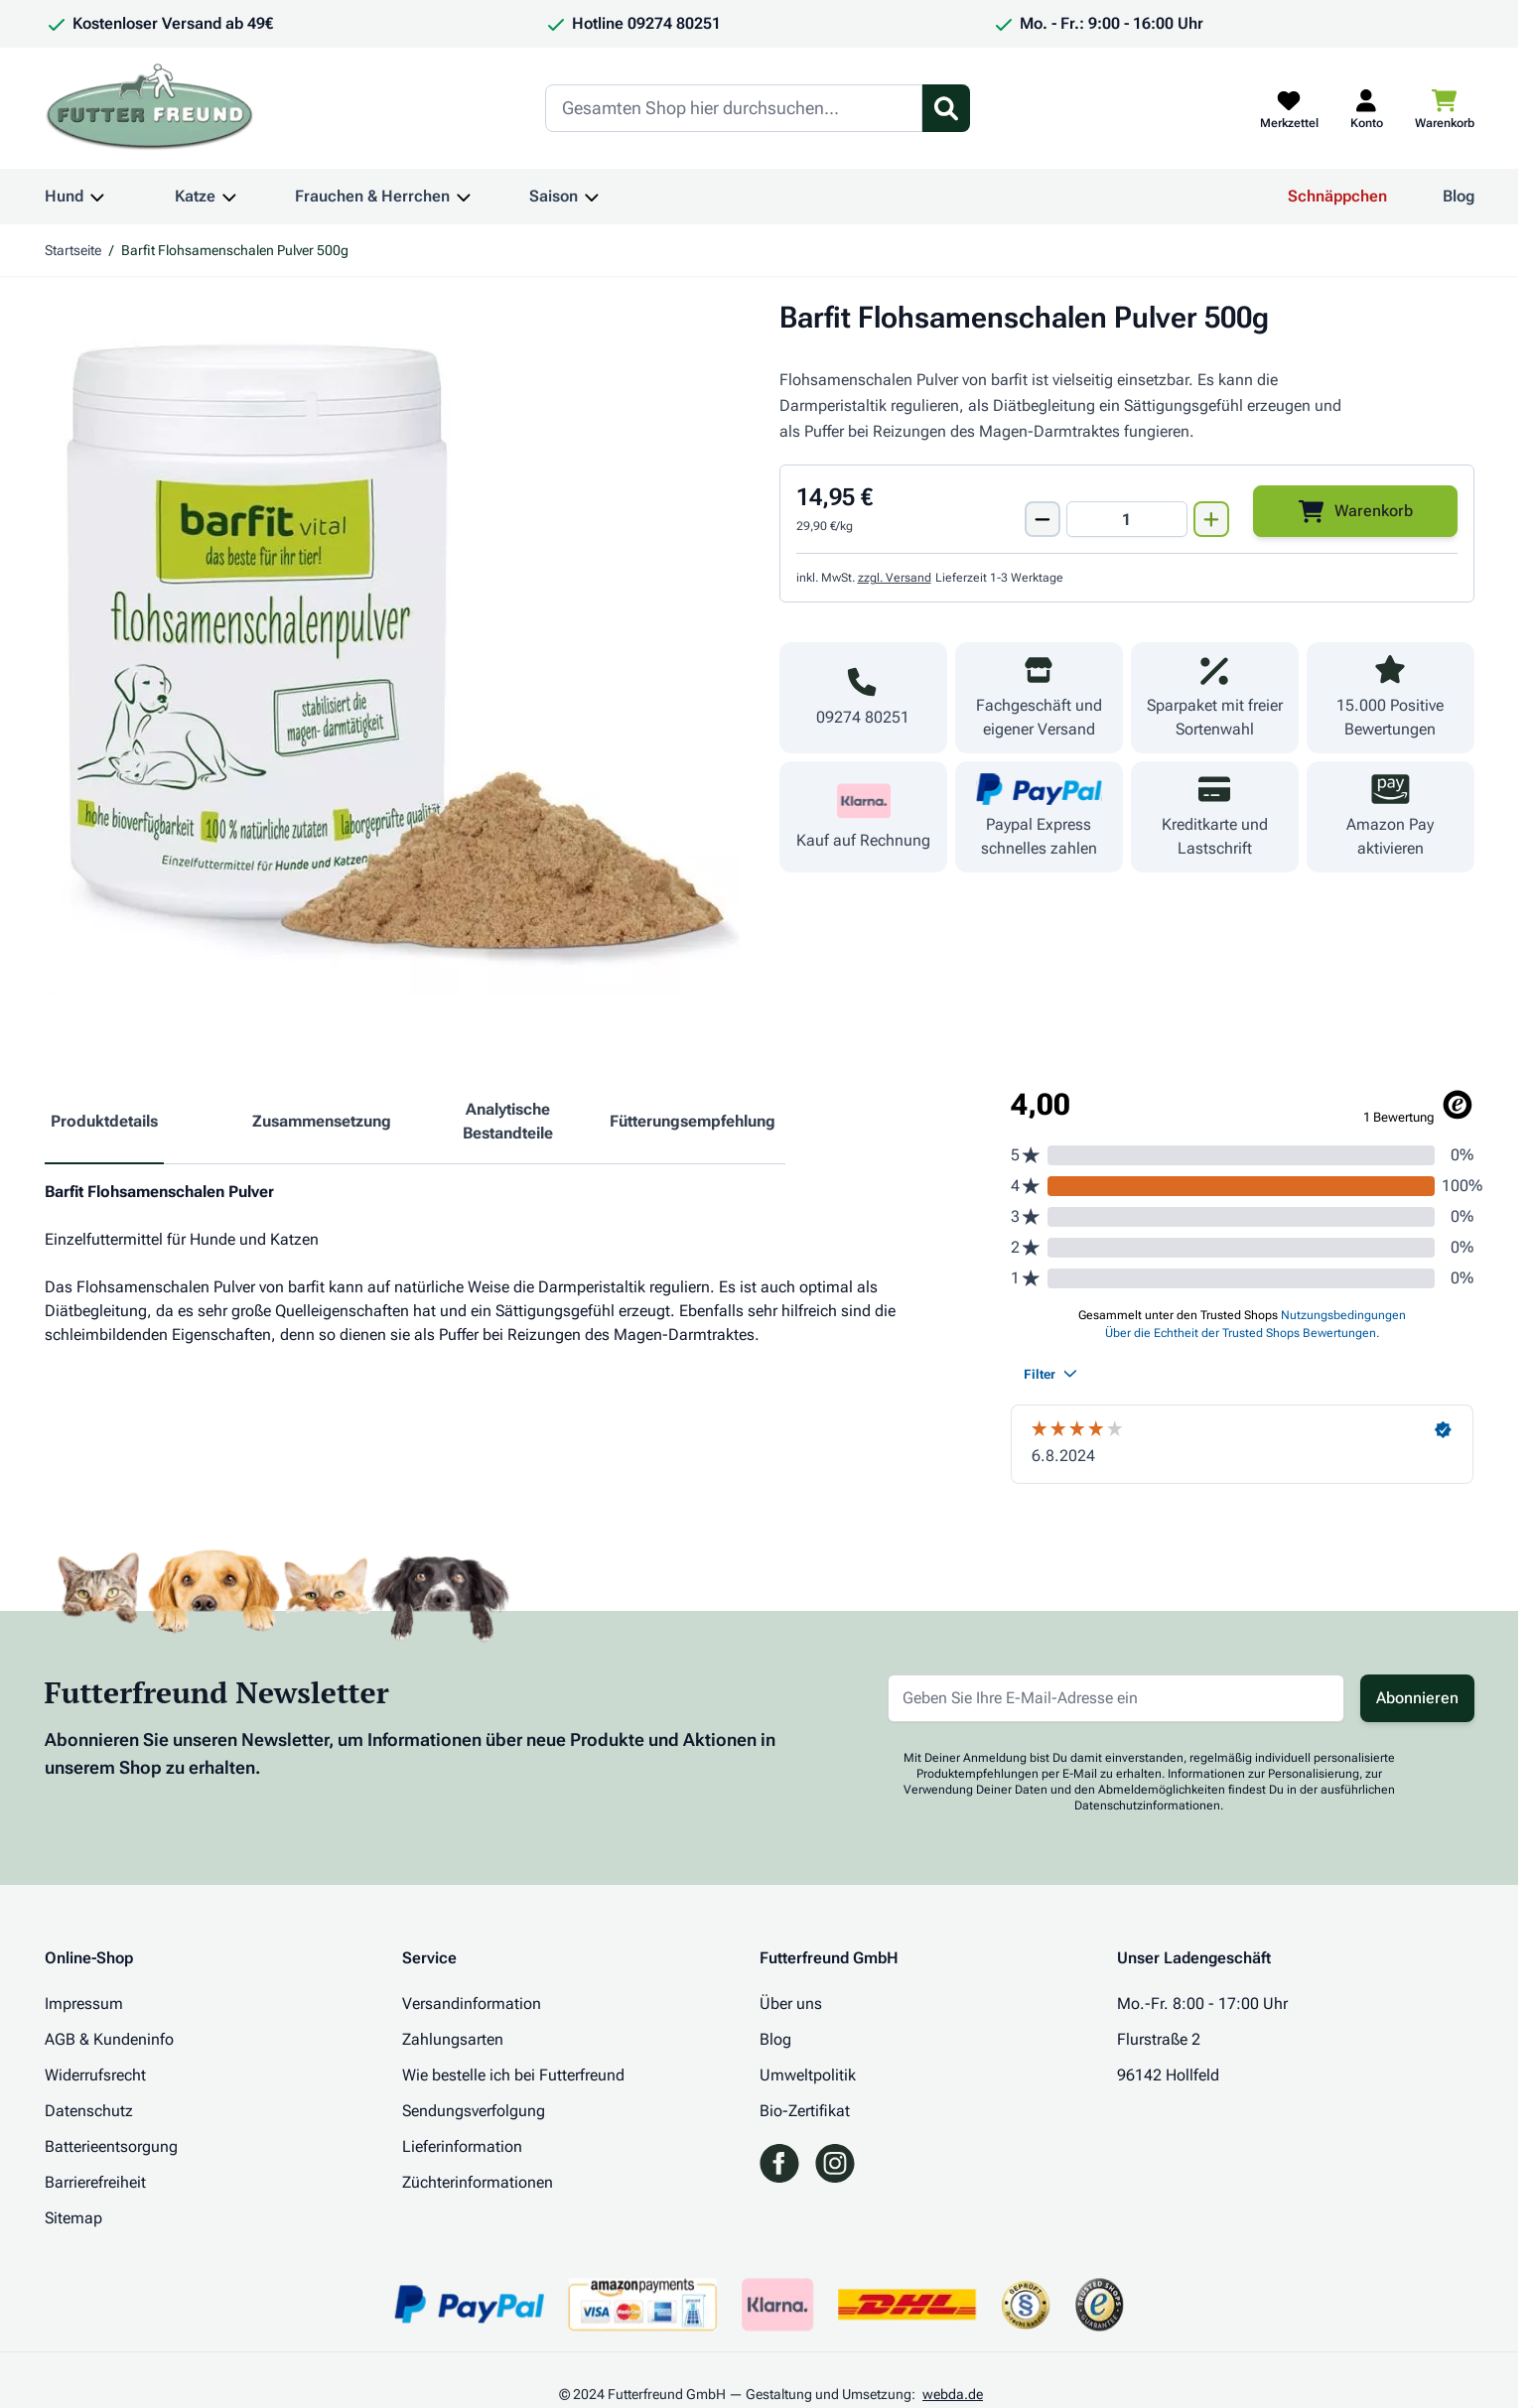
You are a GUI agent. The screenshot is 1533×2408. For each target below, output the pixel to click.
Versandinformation (471, 2003)
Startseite (73, 250)
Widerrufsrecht (95, 2075)
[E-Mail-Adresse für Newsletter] (1116, 1698)
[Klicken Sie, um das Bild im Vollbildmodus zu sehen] (392, 647)
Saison (553, 196)
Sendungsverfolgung (473, 2110)
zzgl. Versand (894, 578)
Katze (195, 196)
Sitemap (73, 2217)
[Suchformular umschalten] (946, 108)
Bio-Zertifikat (805, 2110)
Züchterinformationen (477, 2182)
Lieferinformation (462, 2146)
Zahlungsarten (452, 2039)
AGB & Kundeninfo (109, 2039)
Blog (1458, 196)
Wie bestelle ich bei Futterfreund (513, 2075)
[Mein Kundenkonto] (1366, 108)
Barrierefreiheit (95, 2182)
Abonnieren (1417, 1697)
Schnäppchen (1337, 196)
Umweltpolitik (808, 2075)
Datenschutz (89, 2110)
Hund (64, 196)
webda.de (952, 2394)
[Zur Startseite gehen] (150, 108)
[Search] (733, 108)
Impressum (84, 2003)
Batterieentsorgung (111, 2146)
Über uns (791, 2003)
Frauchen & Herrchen (372, 196)
